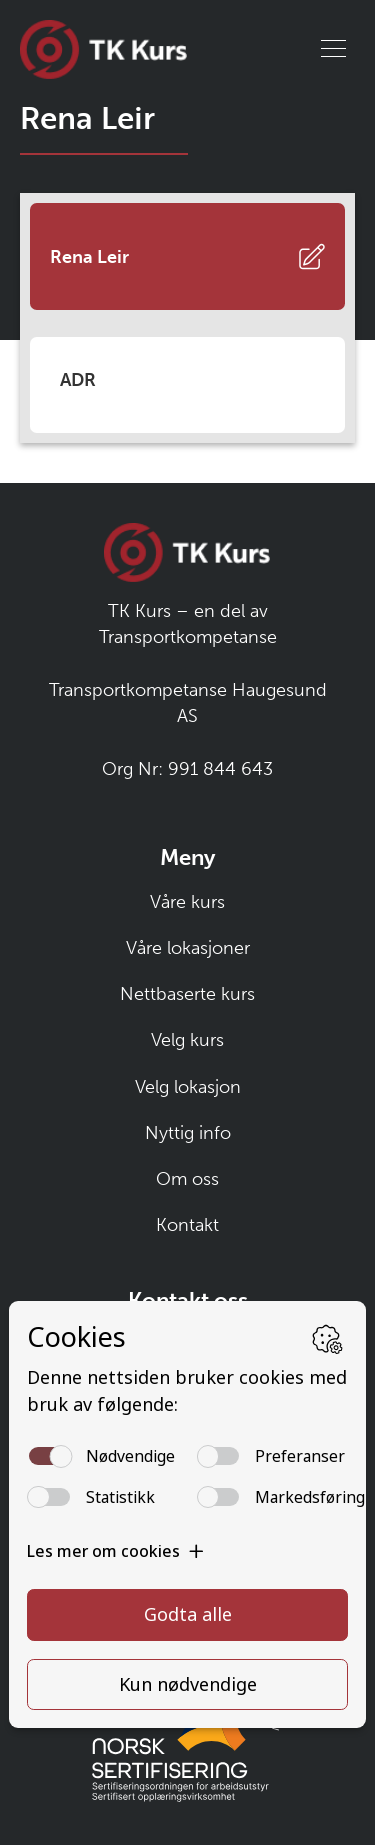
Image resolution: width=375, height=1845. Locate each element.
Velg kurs (187, 1040)
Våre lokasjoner (188, 948)
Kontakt (187, 1225)
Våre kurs (187, 902)
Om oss (187, 1179)
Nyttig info (188, 1133)
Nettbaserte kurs (187, 994)
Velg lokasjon (188, 1087)
